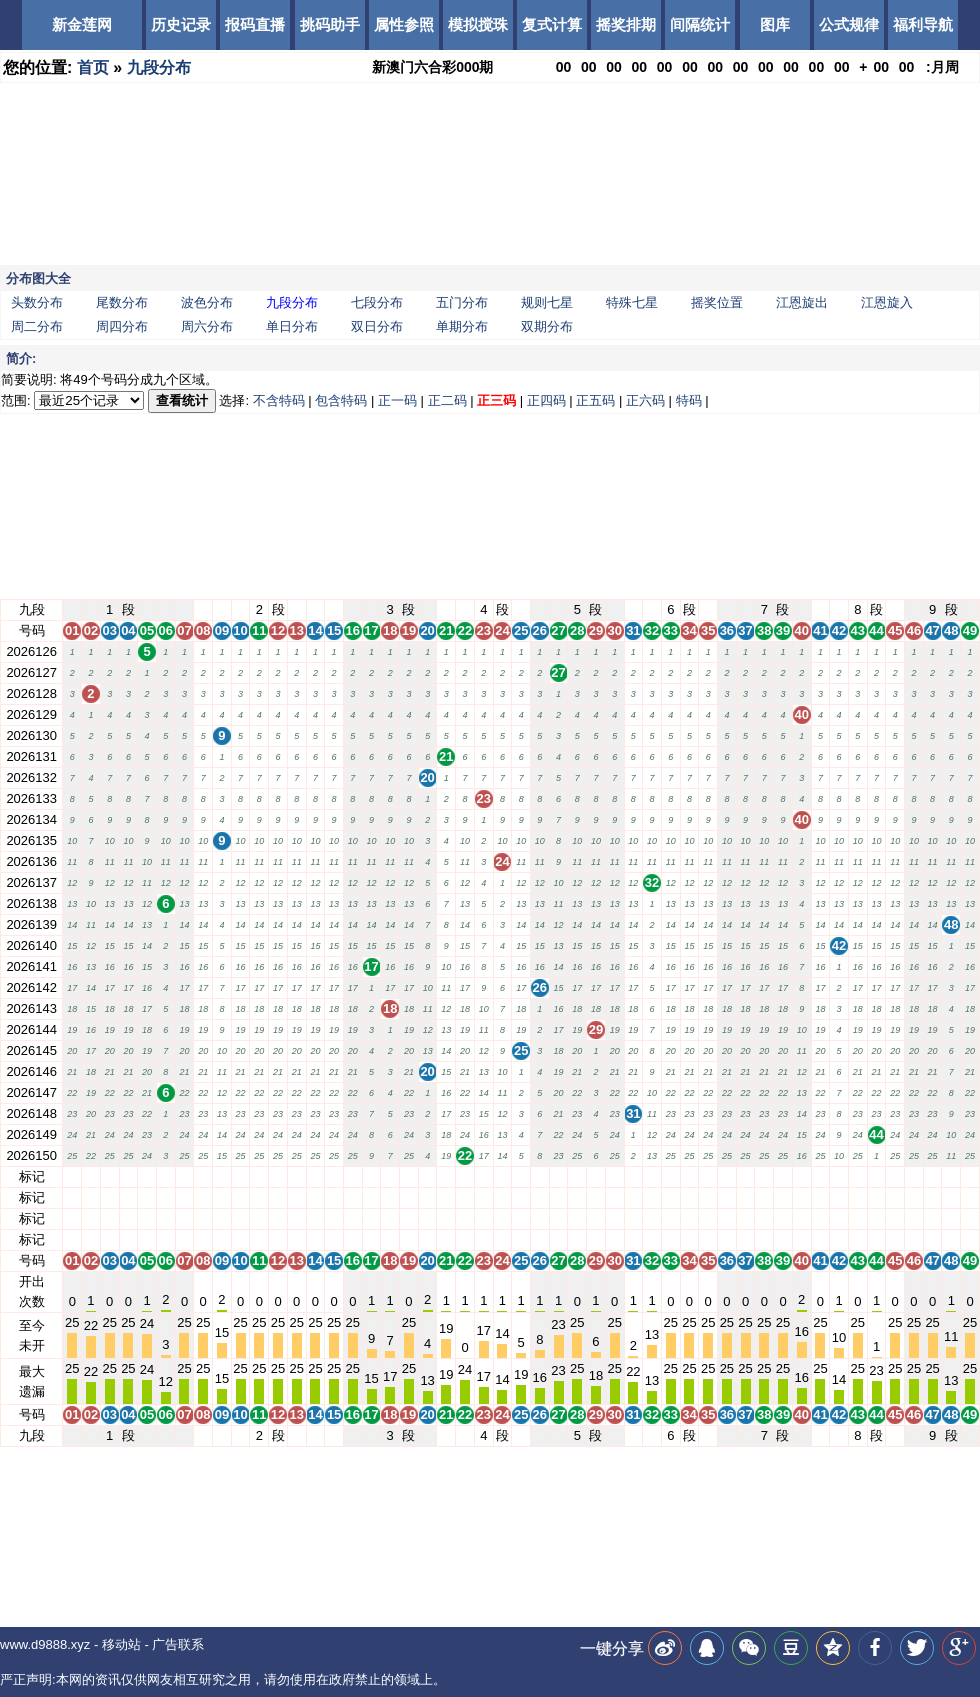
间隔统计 (700, 24)
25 (521, 1176)
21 (446, 1176)
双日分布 (377, 326)
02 (91, 1176)
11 (259, 1176)
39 (783, 1176)
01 (72, 1176)
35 (708, 1176)
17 (371, 1176)
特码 (689, 400)
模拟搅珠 (478, 24)
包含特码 (341, 400)
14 (315, 1176)
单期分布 (462, 326)
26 (540, 1176)
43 (858, 1176)
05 (147, 1176)
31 (633, 1176)
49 (970, 1176)
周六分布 (207, 326)
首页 (93, 67)
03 (109, 1176)
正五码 (595, 400)
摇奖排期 (626, 24)
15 (334, 1176)
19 (409, 1176)
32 (652, 1176)
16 (353, 1176)
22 (465, 1176)
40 (801, 1176)
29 (596, 1176)
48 (951, 1176)
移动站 (121, 1644)
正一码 (397, 400)
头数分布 (37, 302)
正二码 (447, 400)
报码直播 (255, 24)
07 (184, 1176)
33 (671, 1176)
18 (390, 1176)
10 (240, 1176)
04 (128, 1176)
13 (296, 1176)
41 (820, 1176)
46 (914, 1176)
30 (614, 1176)
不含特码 (279, 400)
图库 (775, 24)
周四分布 (122, 326)
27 (558, 1176)
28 (577, 1176)
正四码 (546, 400)
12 (278, 1176)
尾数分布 (122, 302)
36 (727, 1176)
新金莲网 (82, 24)
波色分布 (207, 302)
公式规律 (849, 24)
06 (166, 1176)
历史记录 (181, 24)
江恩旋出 (802, 302)
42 (839, 1176)
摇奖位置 (717, 302)
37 (745, 1176)
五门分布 (462, 302)
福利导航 (923, 24)
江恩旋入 (887, 302)
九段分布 (159, 67)
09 (222, 1176)
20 (427, 1176)
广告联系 (178, 1644)
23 (484, 1176)
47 (932, 1176)
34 (689, 1176)
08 (203, 1176)
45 (895, 1176)
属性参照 (404, 24)
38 (764, 1176)
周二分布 (37, 326)
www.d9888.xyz (45, 1644)
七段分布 (377, 302)
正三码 (496, 400)
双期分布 (547, 326)
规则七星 (547, 302)
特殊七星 (632, 302)
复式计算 (552, 24)
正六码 (645, 400)
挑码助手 (330, 24)
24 (502, 1176)
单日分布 (292, 326)
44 (876, 1176)
